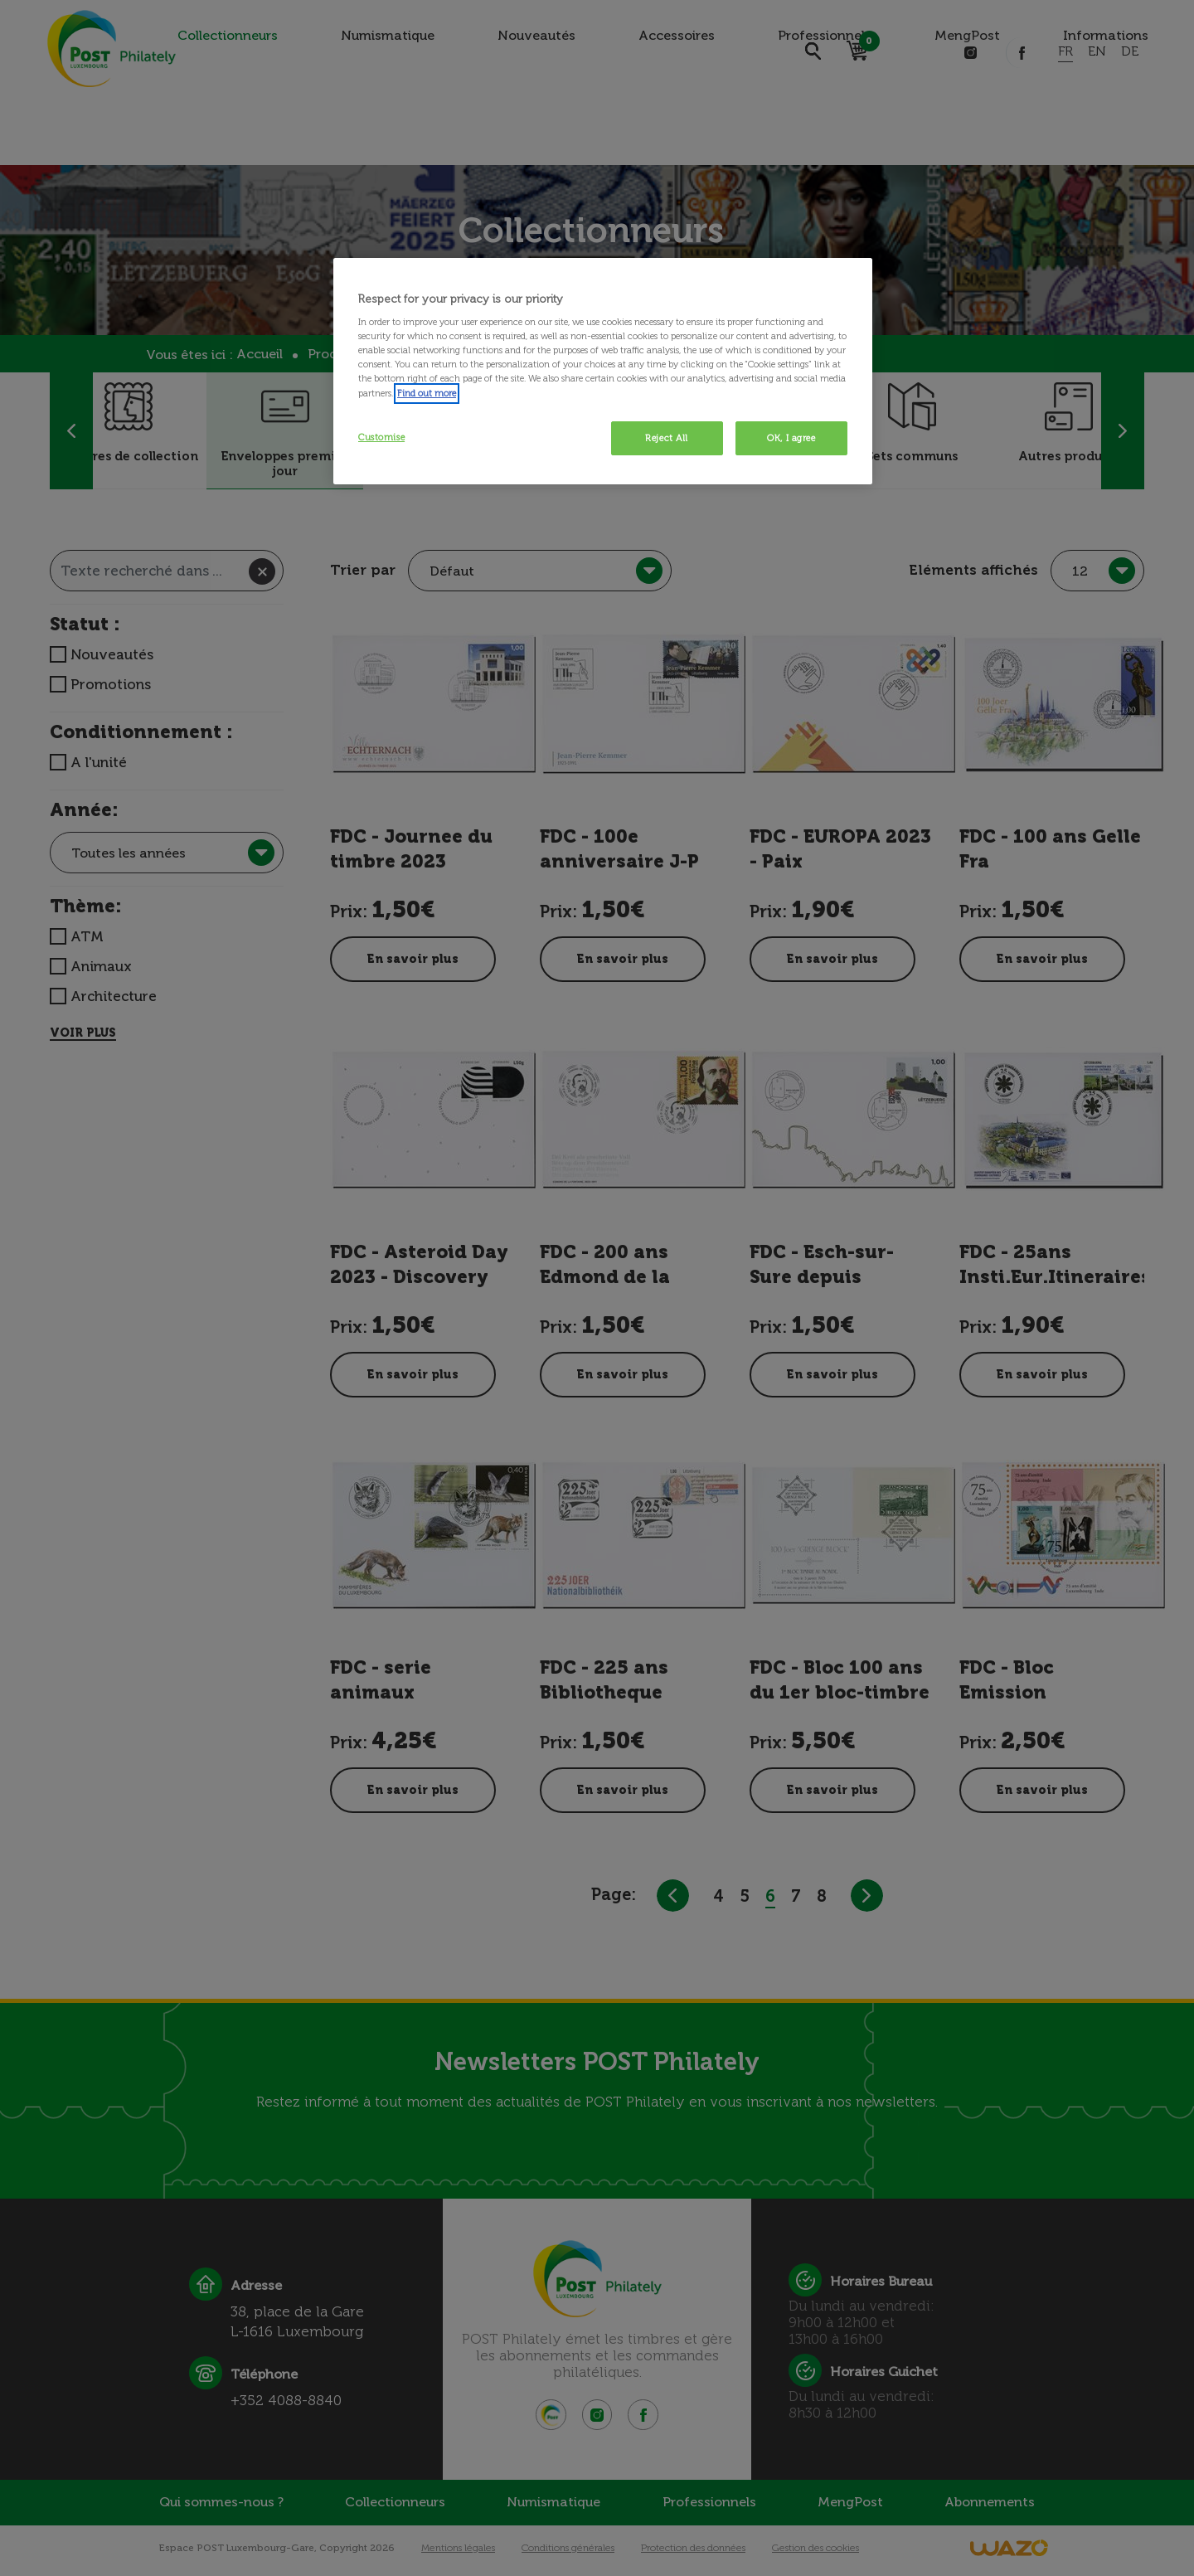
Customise (381, 437)
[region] (602, 371)
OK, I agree (791, 438)
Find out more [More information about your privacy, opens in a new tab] (426, 393)
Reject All (666, 438)
